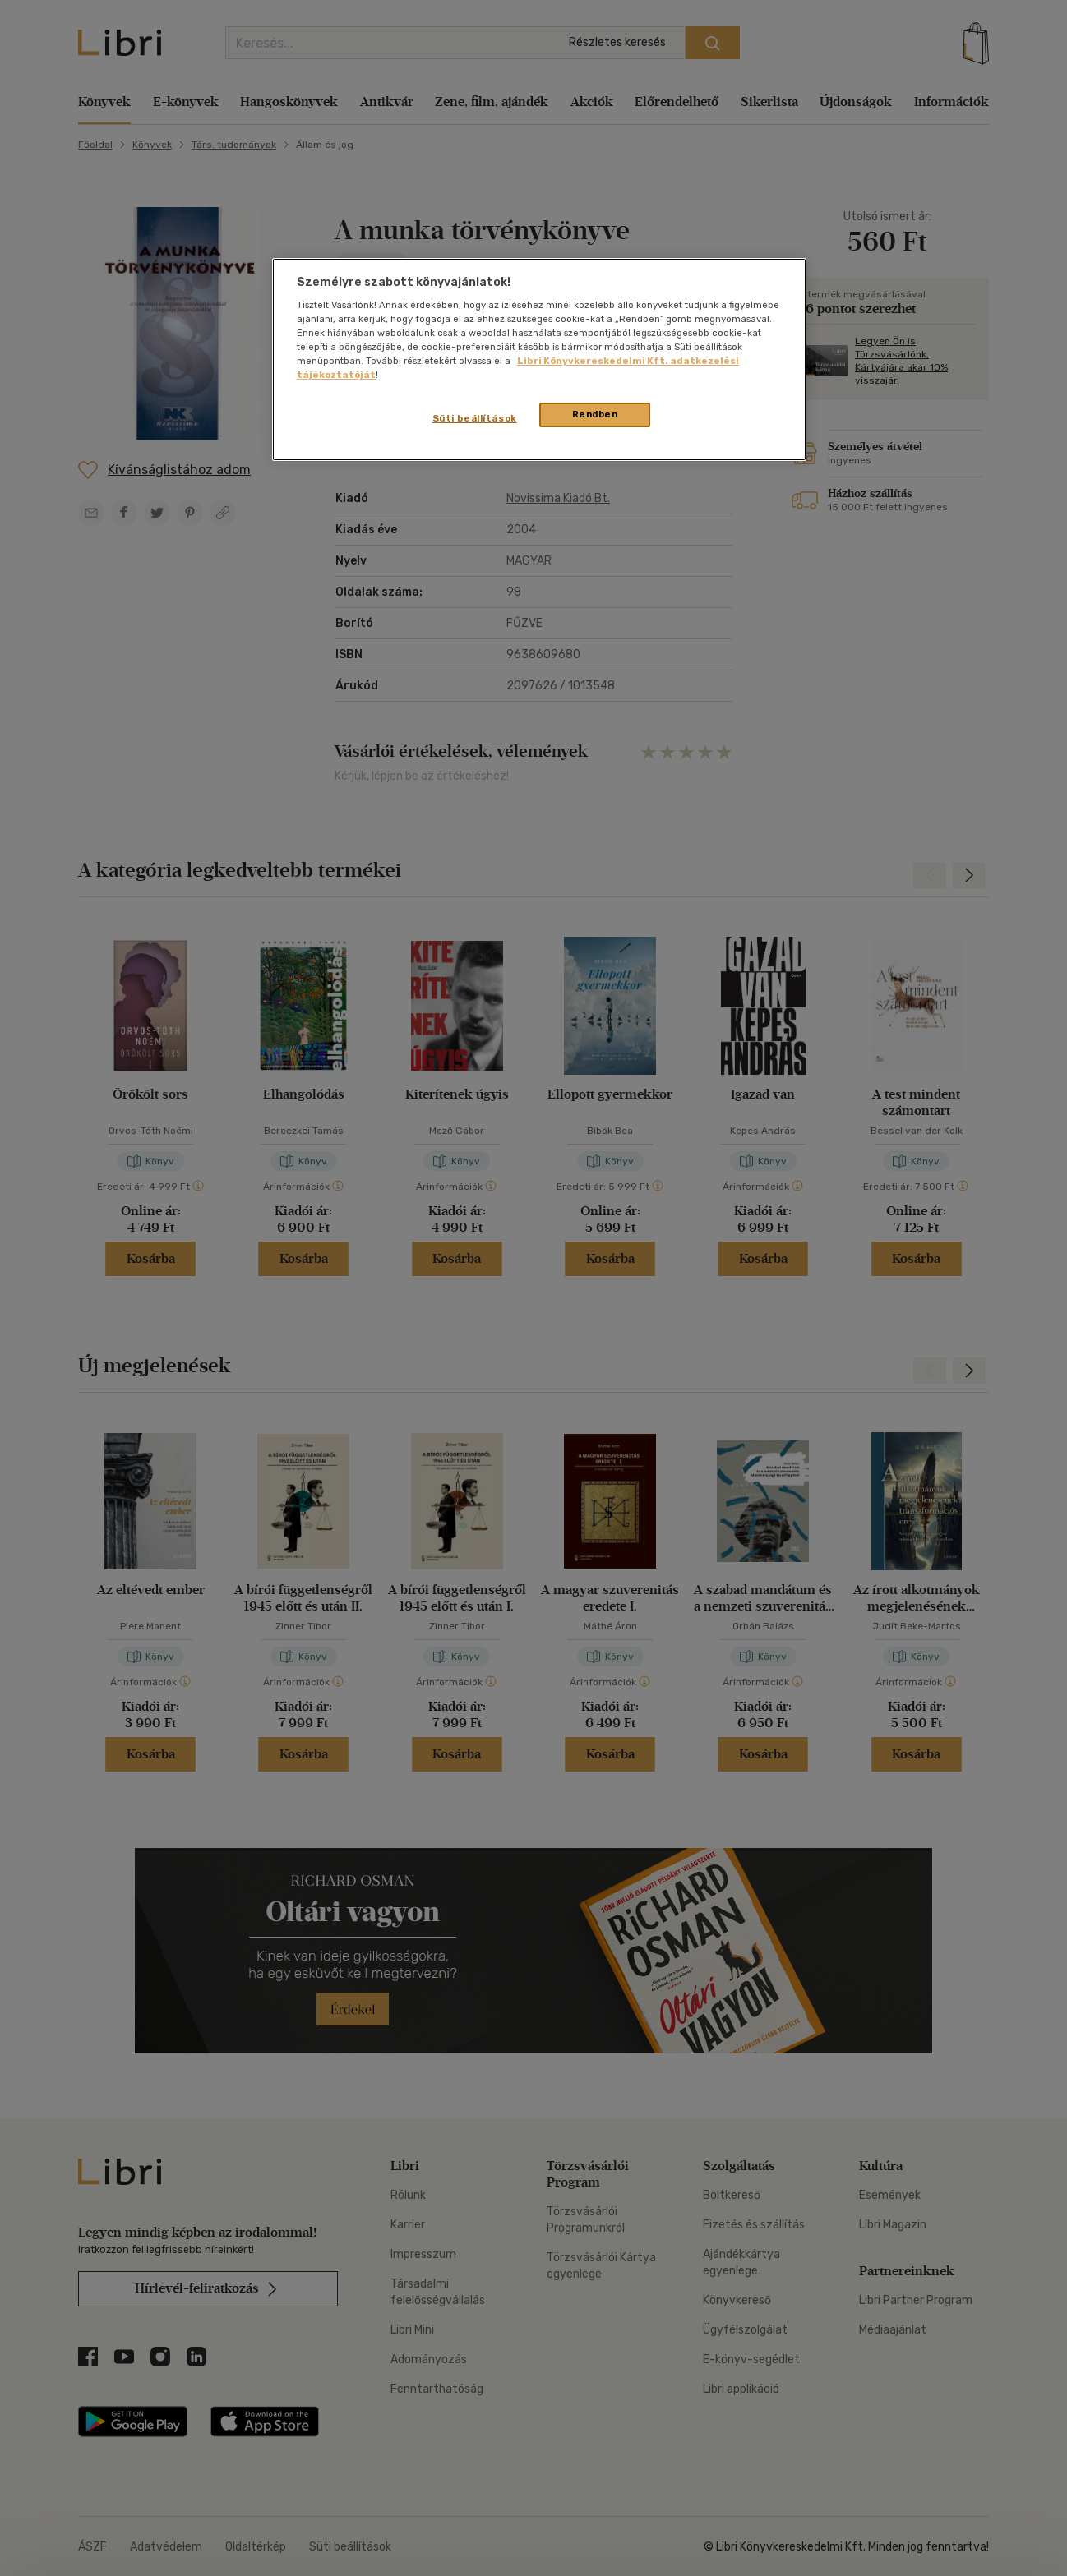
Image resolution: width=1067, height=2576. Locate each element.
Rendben (595, 414)
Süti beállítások (474, 418)
